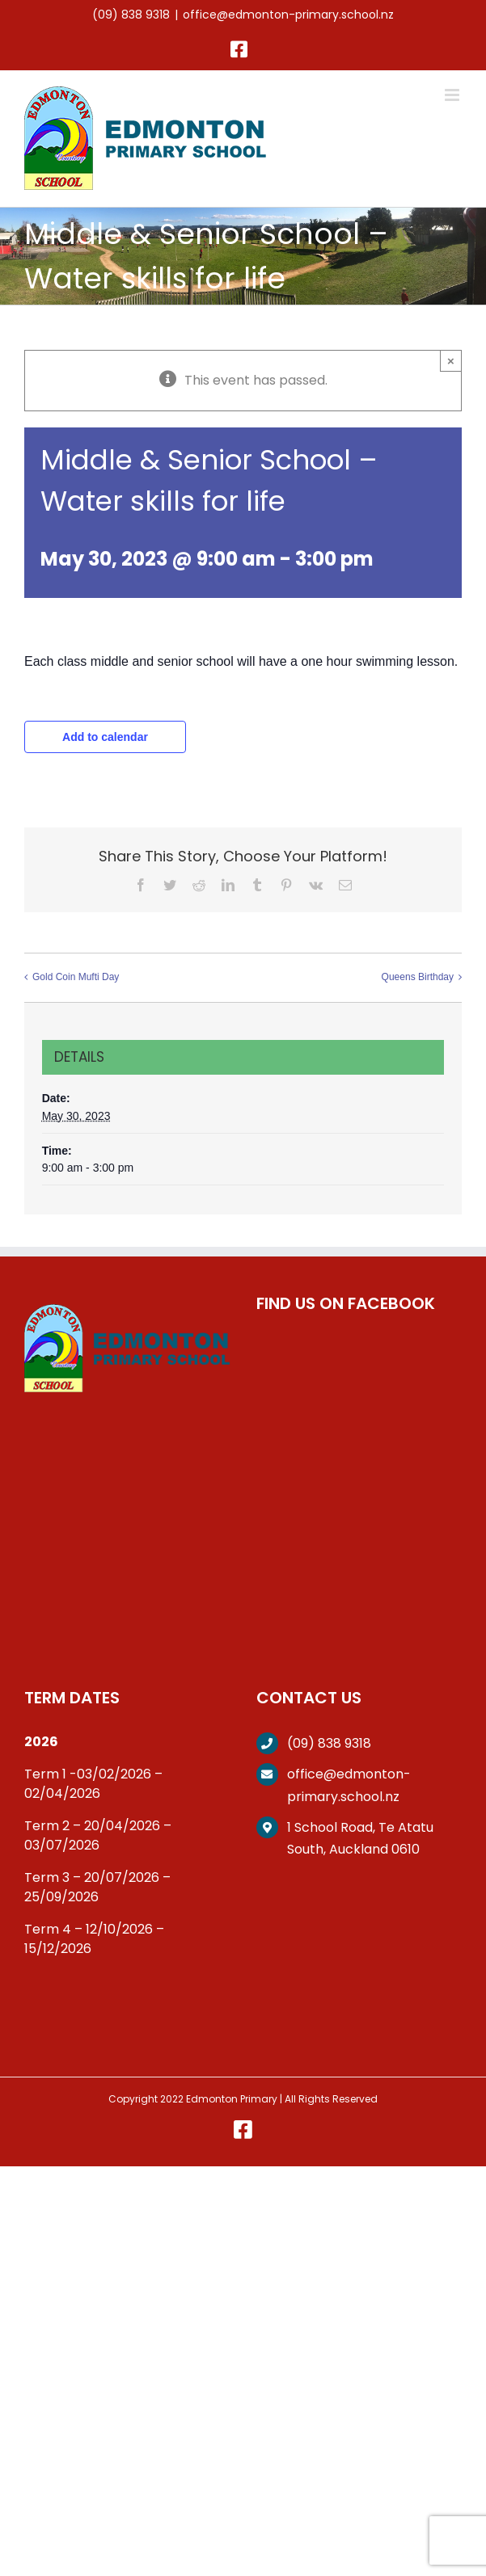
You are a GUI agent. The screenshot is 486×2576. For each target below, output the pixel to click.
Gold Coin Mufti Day (75, 977)
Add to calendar (105, 736)
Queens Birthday (418, 977)
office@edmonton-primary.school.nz (288, 14)
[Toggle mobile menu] (453, 94)
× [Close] (450, 361)
